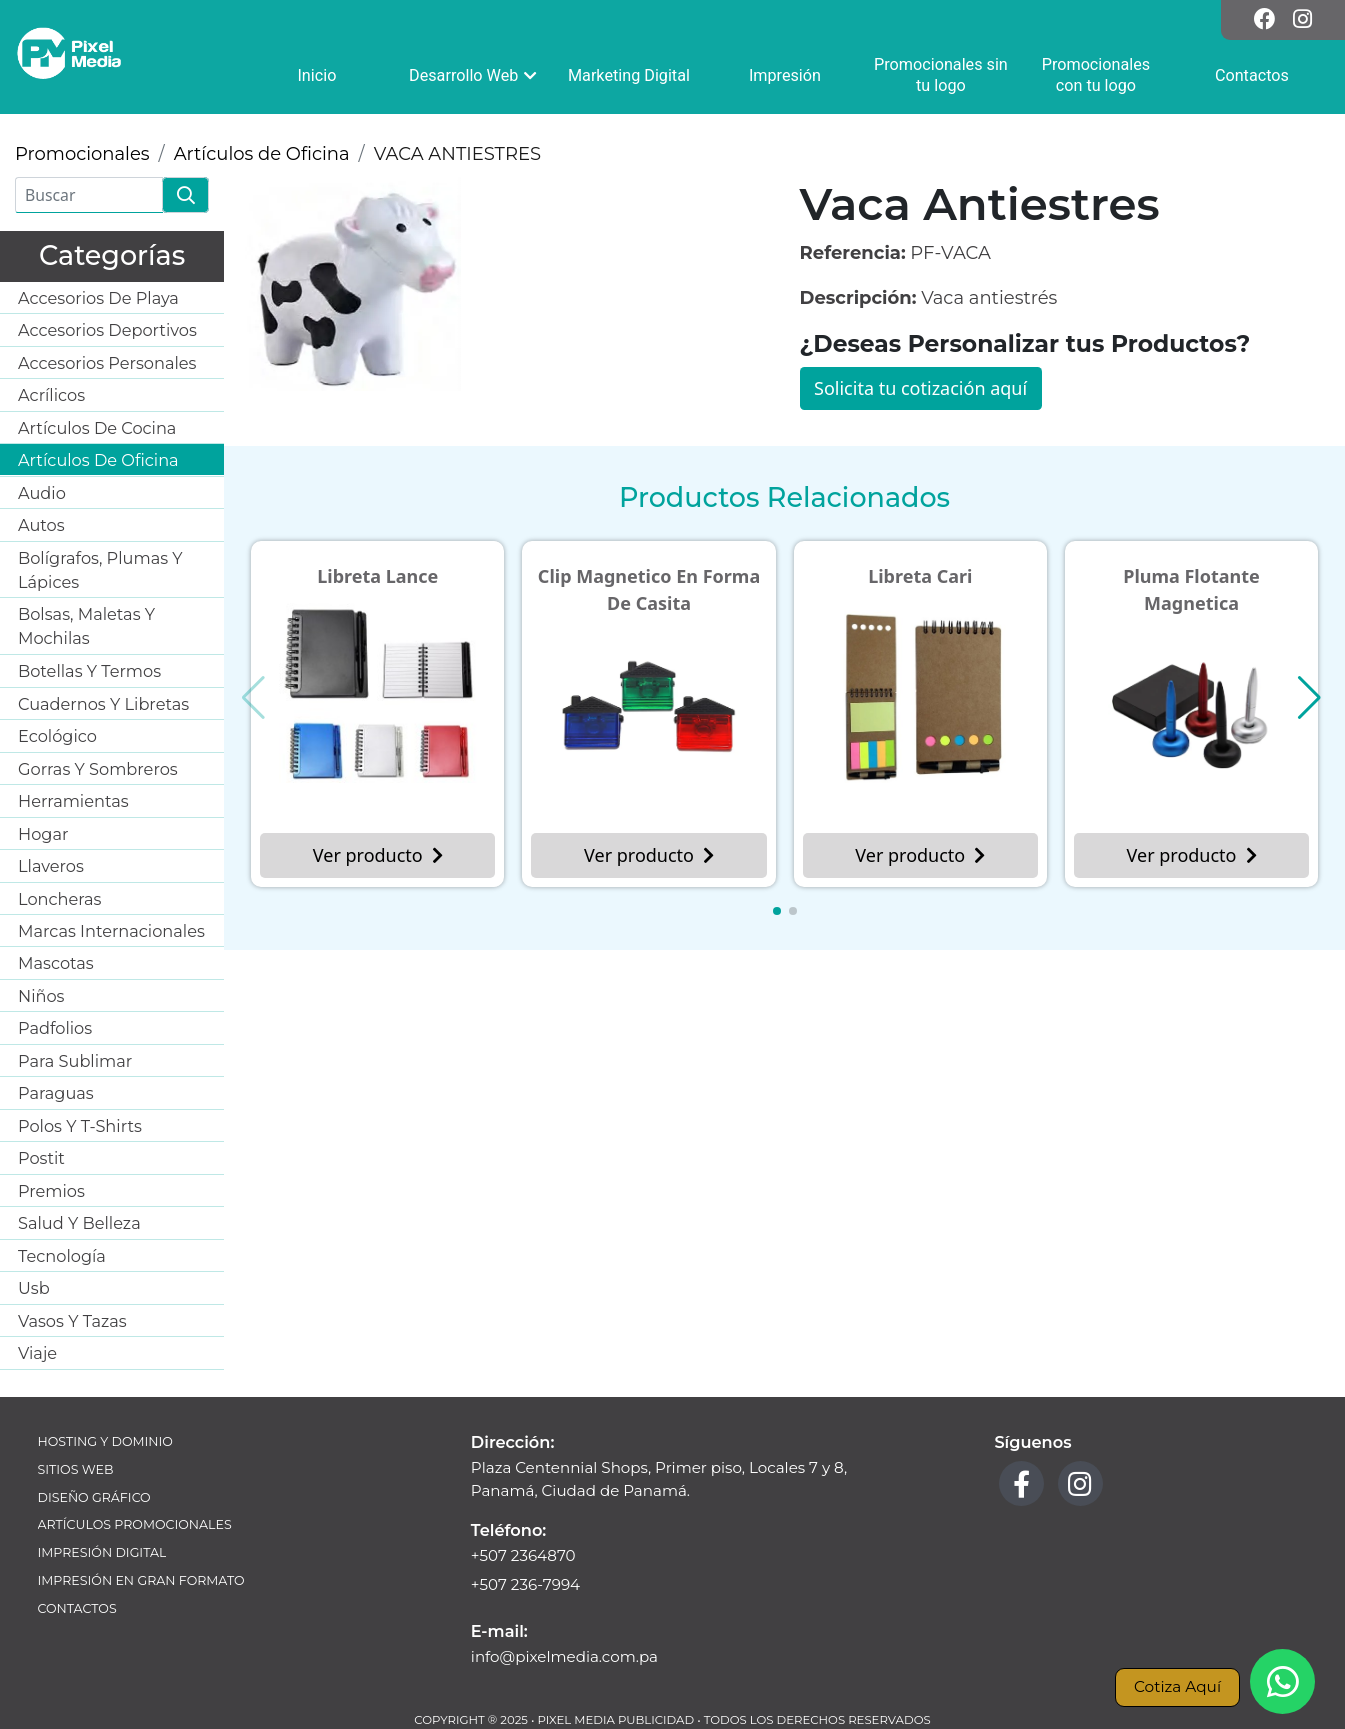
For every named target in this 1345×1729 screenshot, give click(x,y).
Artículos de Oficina (262, 154)
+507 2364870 (523, 1555)
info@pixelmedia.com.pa (564, 1656)
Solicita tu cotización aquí (920, 388)
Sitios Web (76, 1469)
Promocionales (82, 154)
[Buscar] (89, 195)
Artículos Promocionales (135, 1524)
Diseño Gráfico (94, 1497)
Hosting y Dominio (105, 1441)
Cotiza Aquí (1177, 1686)
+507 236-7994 (525, 1584)
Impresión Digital (102, 1552)
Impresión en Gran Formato (141, 1580)
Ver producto (378, 855)
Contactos (77, 1608)
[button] (777, 911)
